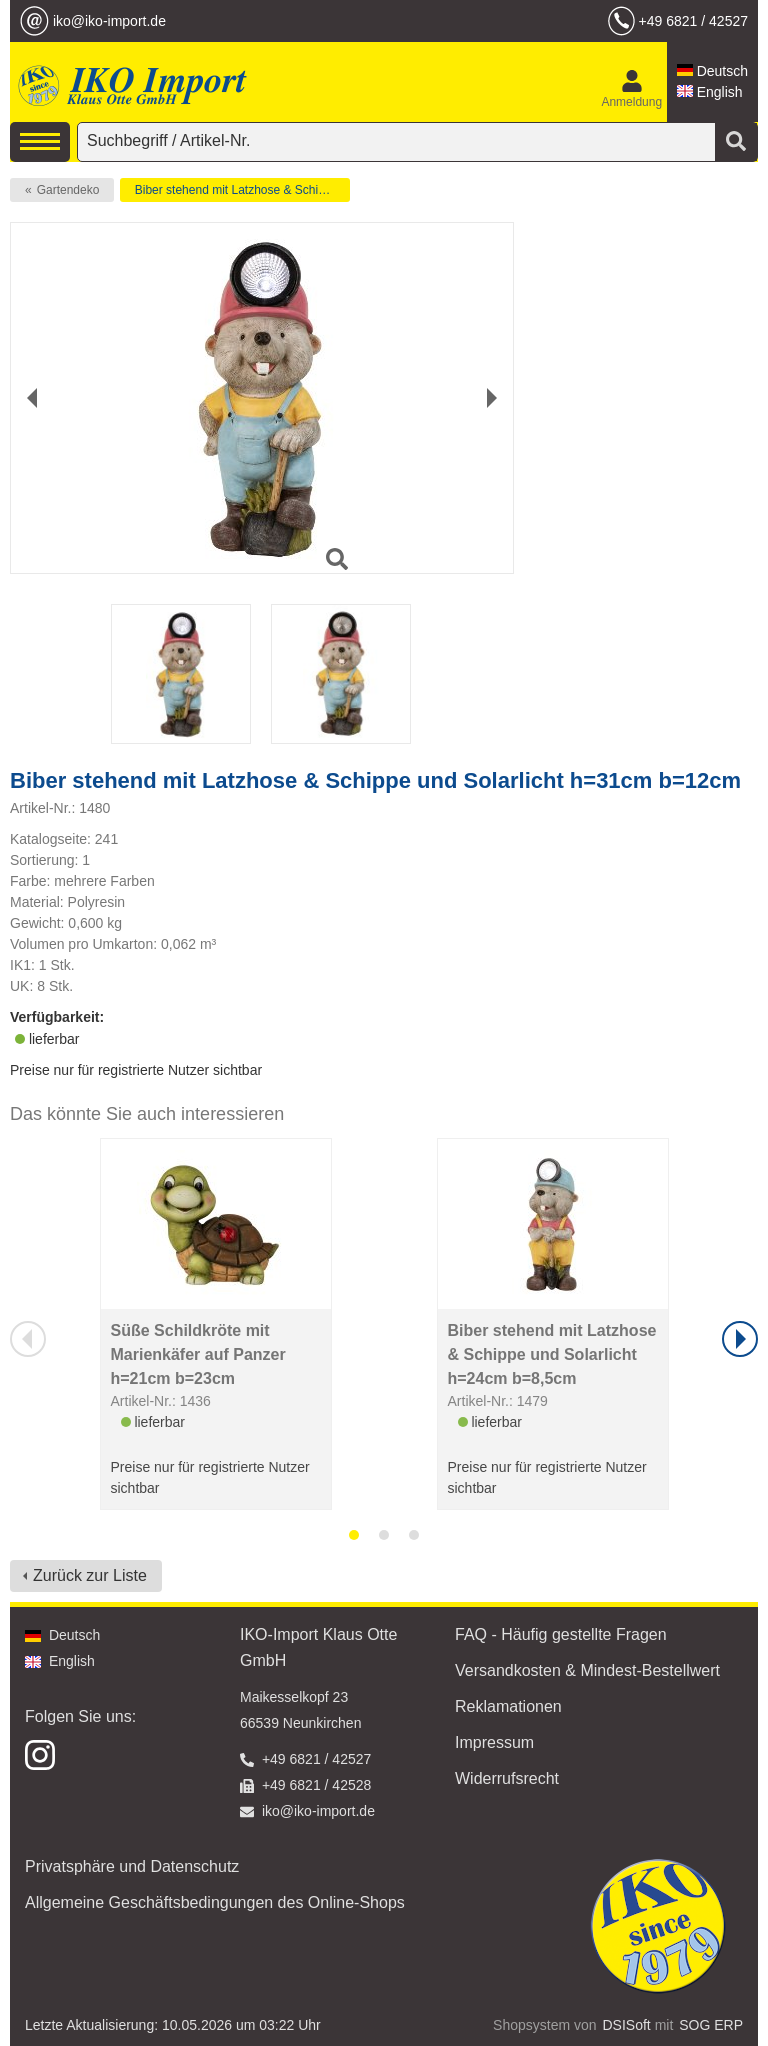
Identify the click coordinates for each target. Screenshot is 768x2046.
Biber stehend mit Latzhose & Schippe (236, 190)
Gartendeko (68, 190)
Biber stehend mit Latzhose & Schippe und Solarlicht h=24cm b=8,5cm (552, 1354)
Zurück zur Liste (90, 1575)
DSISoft (627, 2025)
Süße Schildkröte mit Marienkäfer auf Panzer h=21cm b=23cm (198, 1354)
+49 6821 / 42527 (693, 21)
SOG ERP (711, 2025)
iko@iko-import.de (109, 21)
